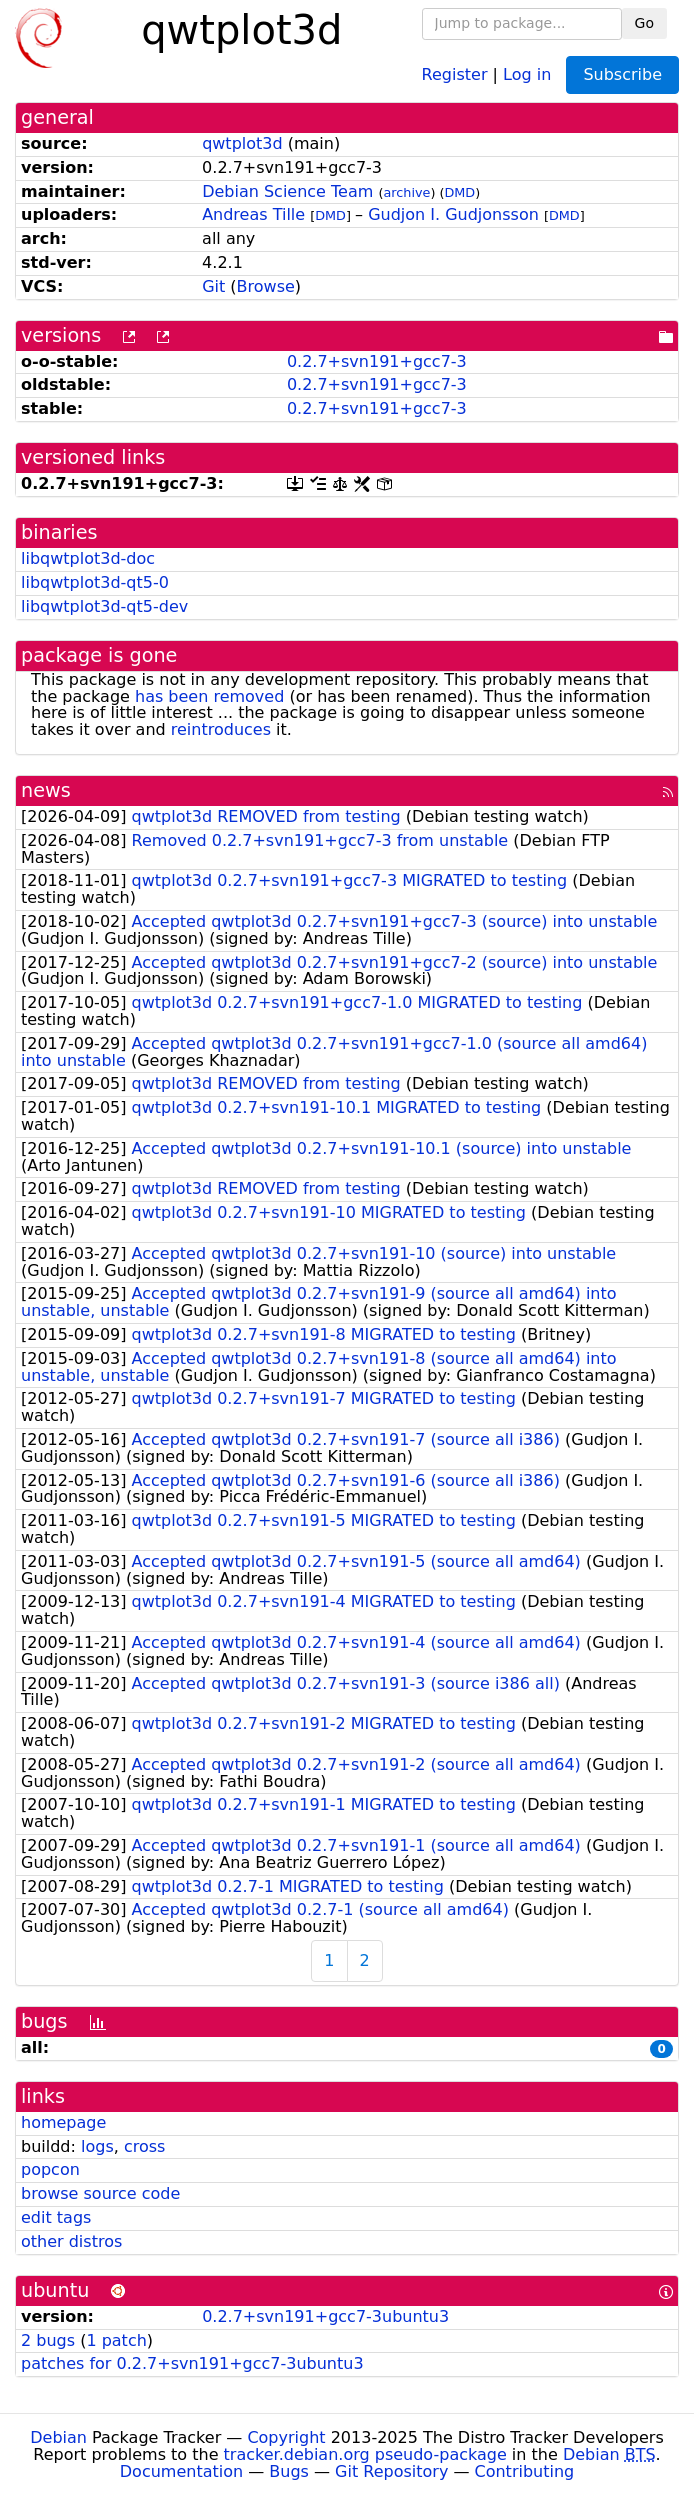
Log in (527, 73)
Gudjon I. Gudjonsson (453, 214)
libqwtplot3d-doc (88, 558)
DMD (459, 192)
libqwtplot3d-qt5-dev (104, 606)
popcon (50, 2169)
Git (213, 286)
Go (644, 23)
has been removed (209, 696)
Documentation (181, 2471)
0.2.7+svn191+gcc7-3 (377, 361)
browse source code (100, 2193)
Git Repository (391, 2471)
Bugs (289, 2471)
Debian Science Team (287, 191)
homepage (63, 2122)
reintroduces (221, 729)
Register (455, 73)
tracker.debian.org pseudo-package (365, 2454)
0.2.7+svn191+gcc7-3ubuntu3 (325, 2316)
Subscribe (622, 74)
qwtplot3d (242, 143)
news (46, 790)
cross (144, 2146)
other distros (71, 2241)
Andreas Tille (253, 214)
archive (406, 192)
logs (97, 2146)
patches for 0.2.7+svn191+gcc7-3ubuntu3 (192, 2363)
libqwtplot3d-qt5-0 (95, 582)
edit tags (56, 2217)
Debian (58, 2437)
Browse (266, 286)
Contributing (525, 2471)
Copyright (286, 2437)
